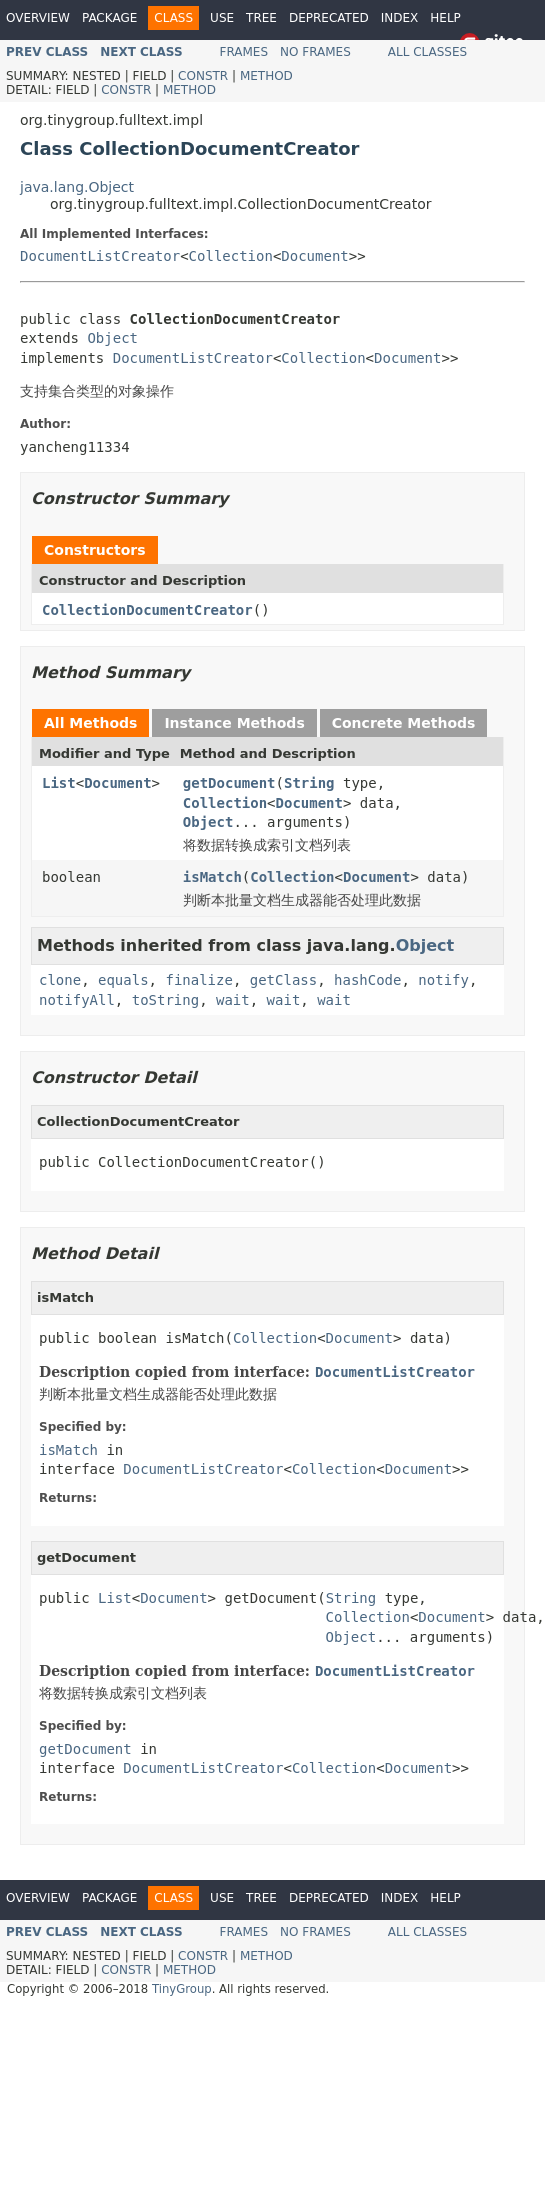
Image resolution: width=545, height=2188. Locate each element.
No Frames (315, 52)
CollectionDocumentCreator (147, 610)
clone (60, 980)
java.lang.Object (77, 187)
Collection (231, 256)
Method (266, 76)
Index (400, 18)
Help (445, 18)
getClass (283, 980)
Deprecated (329, 18)
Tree (261, 18)
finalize (198, 980)
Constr (203, 76)
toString (165, 1000)
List (59, 783)
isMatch (212, 877)
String (309, 783)
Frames (244, 52)
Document (314, 256)
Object (112, 338)
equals (123, 980)
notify (443, 980)
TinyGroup (182, 1989)
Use (222, 18)
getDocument (229, 783)
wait (233, 1000)
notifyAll (77, 1000)
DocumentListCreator (100, 256)
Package (109, 18)
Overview (38, 18)
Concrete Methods (404, 723)
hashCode (367, 980)
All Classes (427, 52)
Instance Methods (234, 723)
